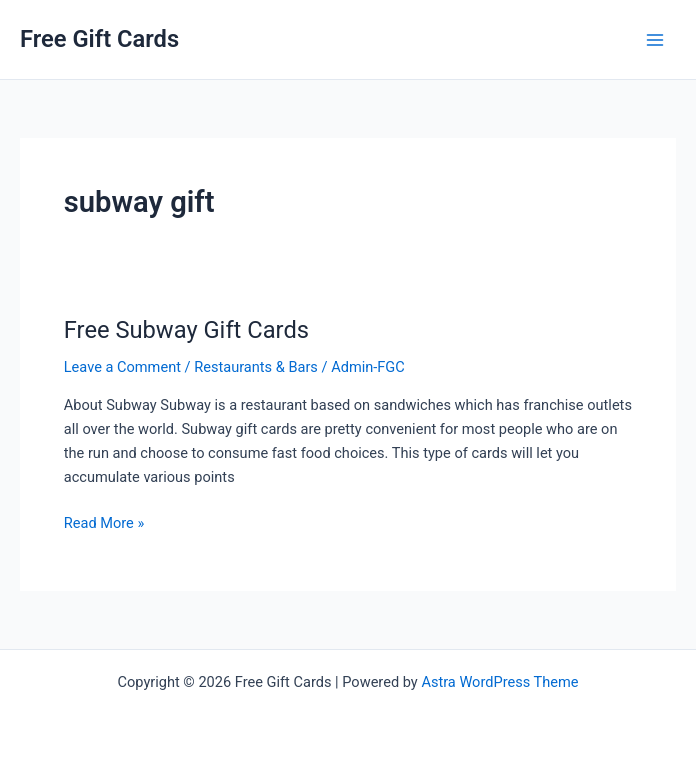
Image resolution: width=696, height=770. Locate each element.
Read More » (104, 523)
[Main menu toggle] (655, 40)
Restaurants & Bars (256, 367)
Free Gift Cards (99, 39)
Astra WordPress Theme (499, 682)
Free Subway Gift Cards (186, 330)
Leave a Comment (122, 367)
